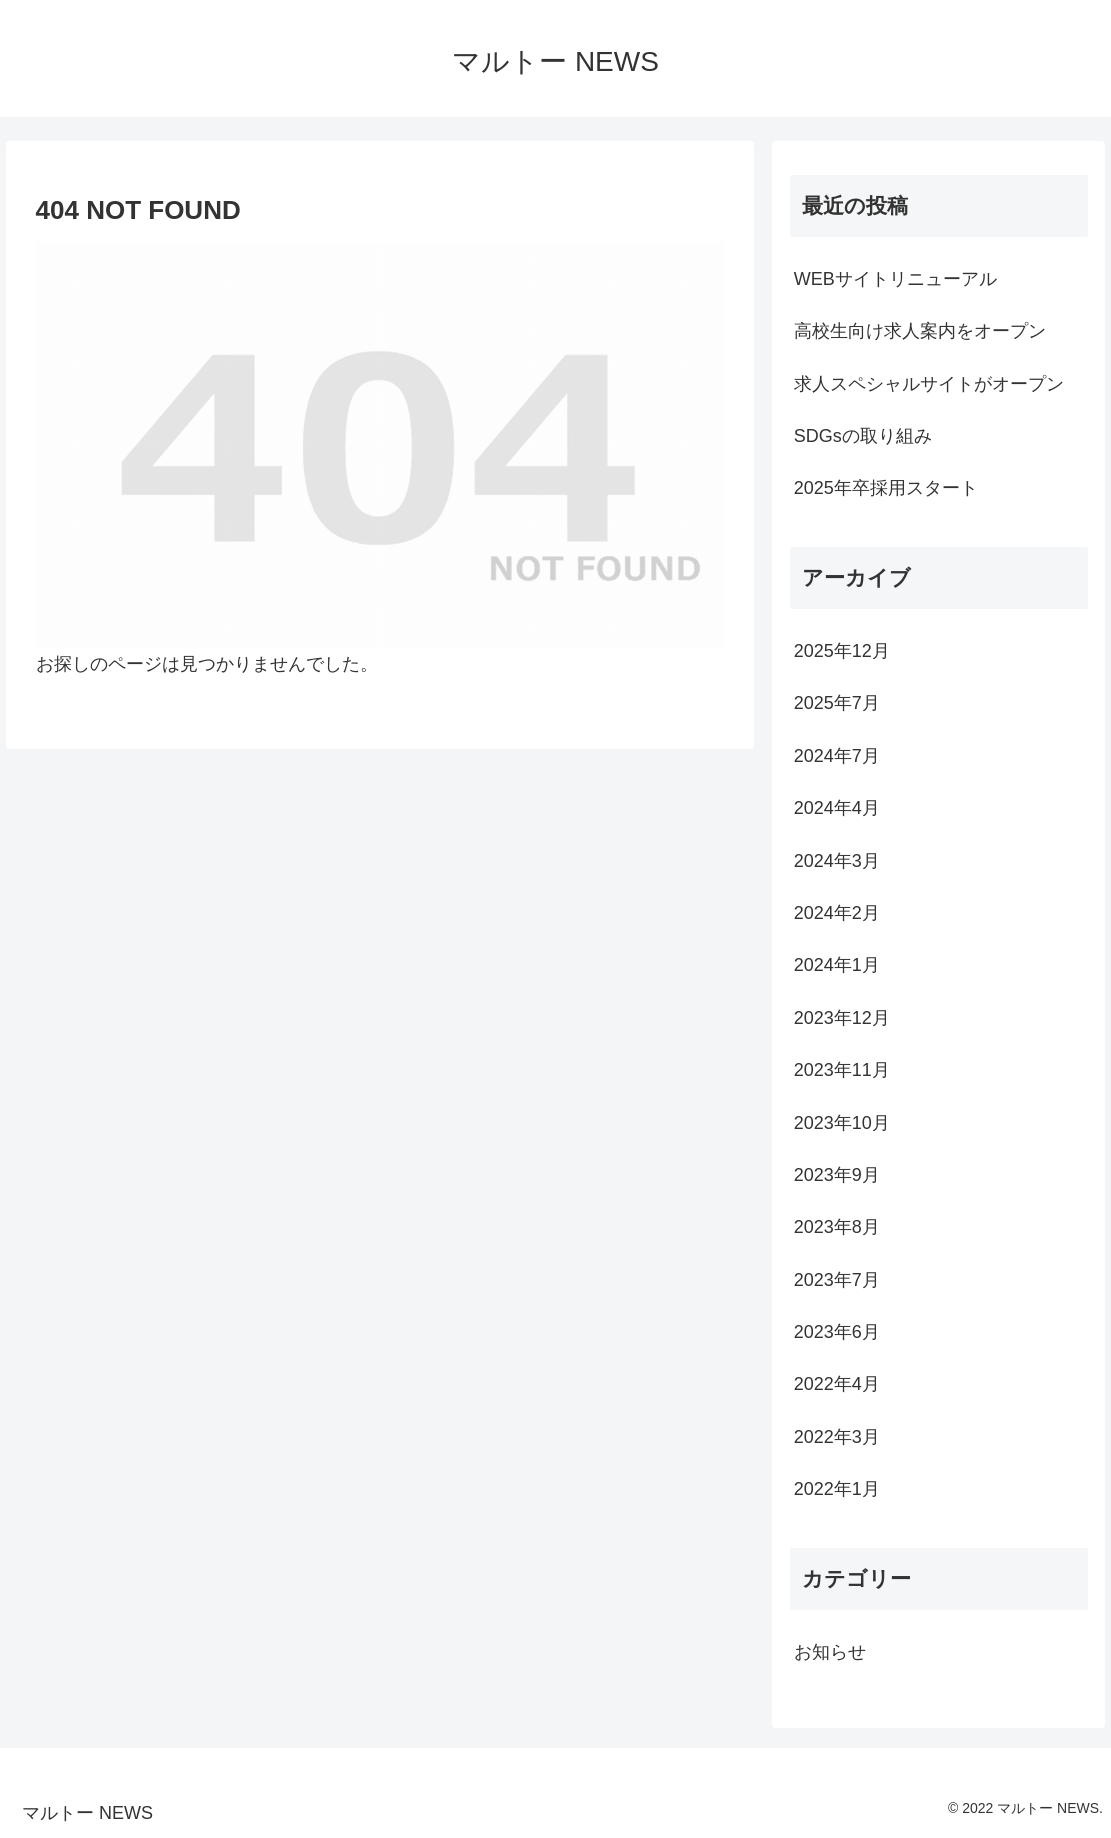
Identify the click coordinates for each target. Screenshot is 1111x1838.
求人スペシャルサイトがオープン (929, 384)
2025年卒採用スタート (886, 488)
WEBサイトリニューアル (895, 279)
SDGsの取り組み (863, 436)
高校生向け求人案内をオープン (920, 331)
